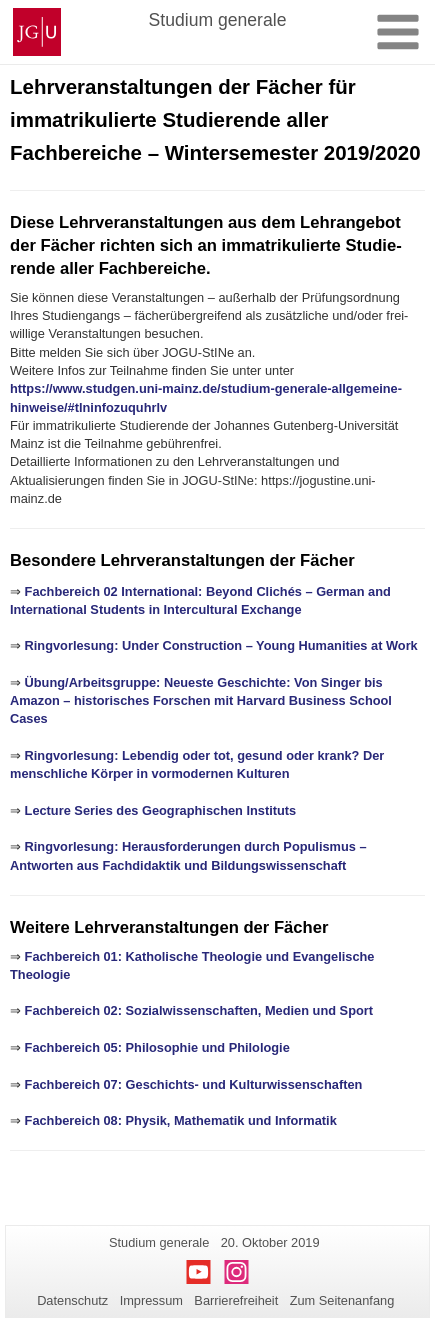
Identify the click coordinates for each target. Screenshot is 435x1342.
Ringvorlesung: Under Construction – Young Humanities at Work (221, 645)
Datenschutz (72, 1300)
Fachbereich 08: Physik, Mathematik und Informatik (181, 1120)
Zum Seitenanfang (342, 1300)
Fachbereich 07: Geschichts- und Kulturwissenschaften (194, 1084)
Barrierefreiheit (236, 1300)
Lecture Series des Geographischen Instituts (161, 810)
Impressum (151, 1300)
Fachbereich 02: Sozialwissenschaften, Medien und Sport (199, 1010)
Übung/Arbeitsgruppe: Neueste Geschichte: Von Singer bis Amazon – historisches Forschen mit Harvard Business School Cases (201, 701)
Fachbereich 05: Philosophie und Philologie (157, 1047)
